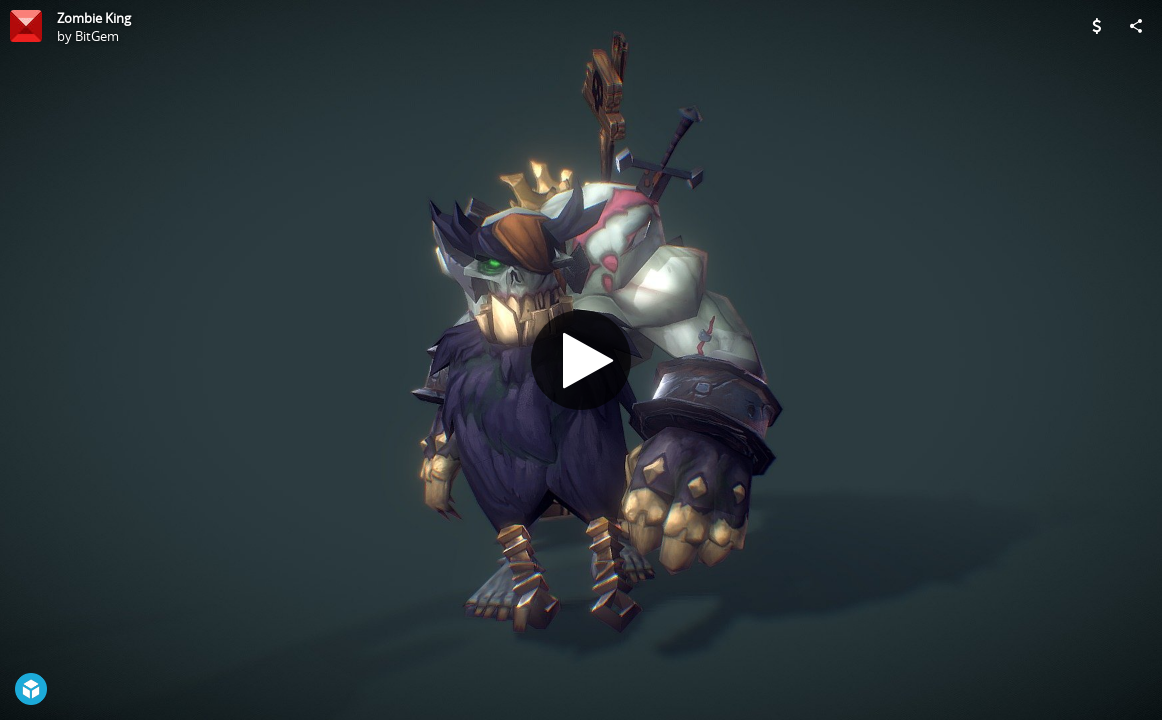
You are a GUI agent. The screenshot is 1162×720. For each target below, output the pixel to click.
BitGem (97, 36)
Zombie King (94, 18)
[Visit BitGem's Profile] (26, 26)
